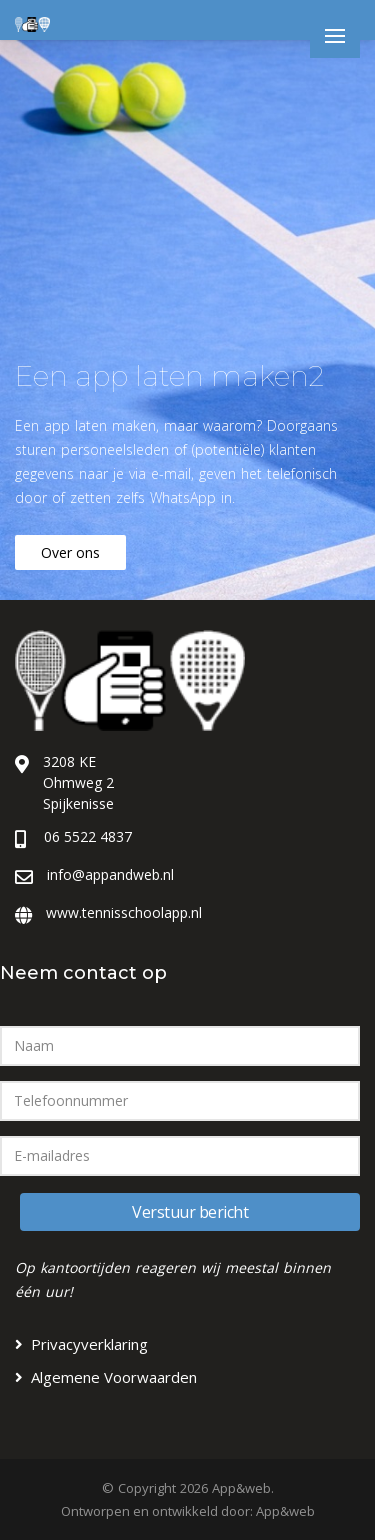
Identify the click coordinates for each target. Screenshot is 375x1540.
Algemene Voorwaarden (114, 1377)
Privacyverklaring (89, 1344)
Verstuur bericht (190, 1212)
